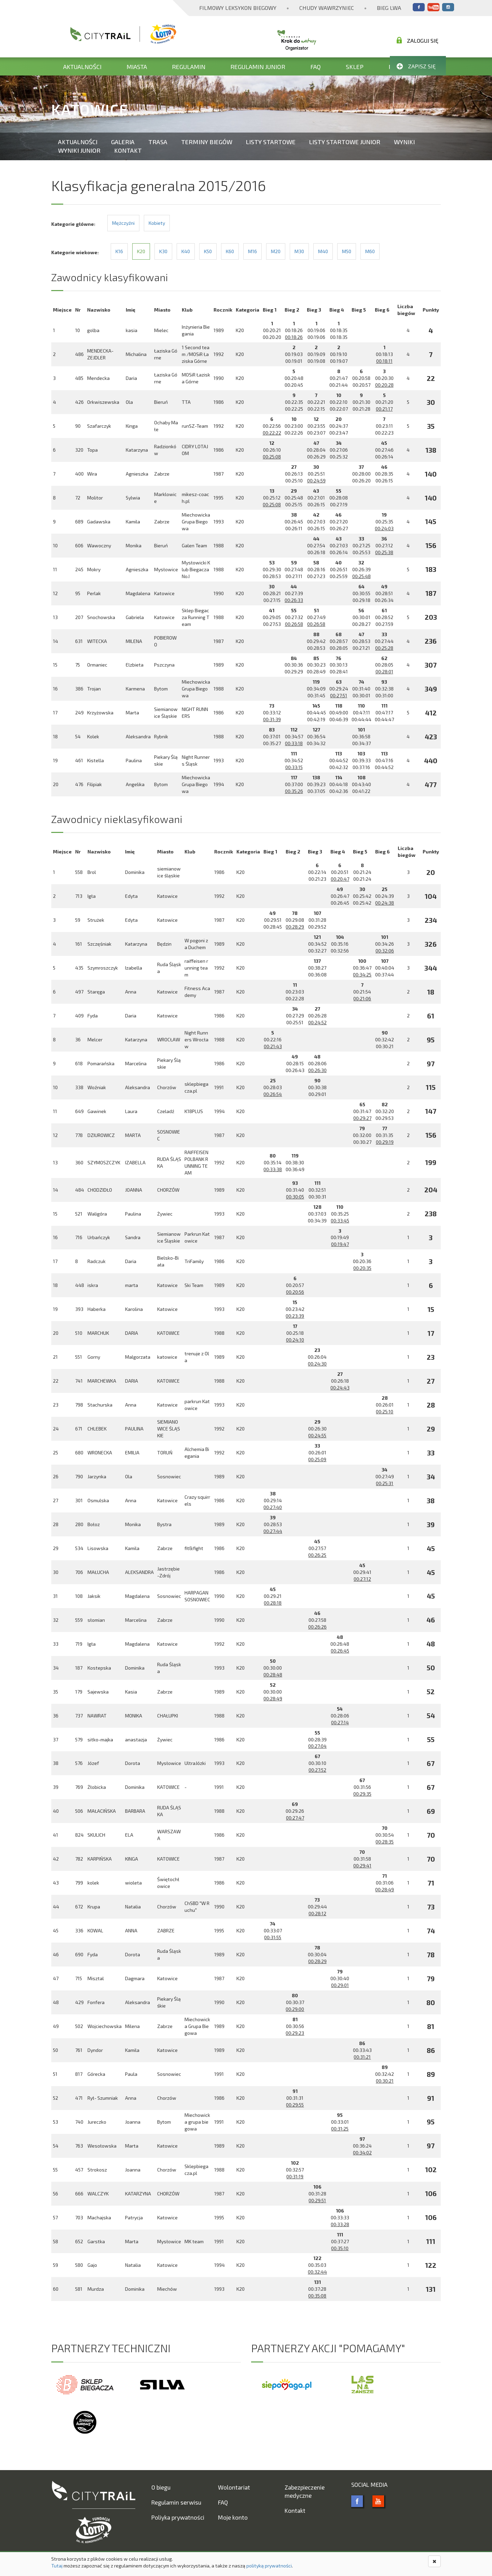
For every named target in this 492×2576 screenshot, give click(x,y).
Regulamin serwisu (176, 2502)
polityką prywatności (269, 2565)
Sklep (355, 66)
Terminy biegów (206, 142)
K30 (163, 251)
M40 (323, 251)
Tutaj (57, 2565)
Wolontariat (234, 2487)
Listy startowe (271, 142)
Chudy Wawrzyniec (326, 7)
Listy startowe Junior (344, 142)
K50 (208, 251)
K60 (230, 251)
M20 (276, 251)
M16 (252, 251)
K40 (185, 251)
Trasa (157, 142)
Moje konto (233, 2517)
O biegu (160, 2487)
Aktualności (82, 66)
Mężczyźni (123, 223)
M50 (346, 251)
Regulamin (188, 66)
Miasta (136, 66)
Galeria (123, 142)
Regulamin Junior (257, 66)
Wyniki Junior (79, 150)
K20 (141, 251)
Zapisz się (416, 66)
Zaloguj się (417, 40)
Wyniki (404, 142)
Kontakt (128, 150)
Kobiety (157, 223)
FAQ (315, 66)
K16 (119, 251)
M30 (299, 251)
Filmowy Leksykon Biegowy (237, 7)
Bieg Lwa (389, 7)
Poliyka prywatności (177, 2517)
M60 (370, 251)
